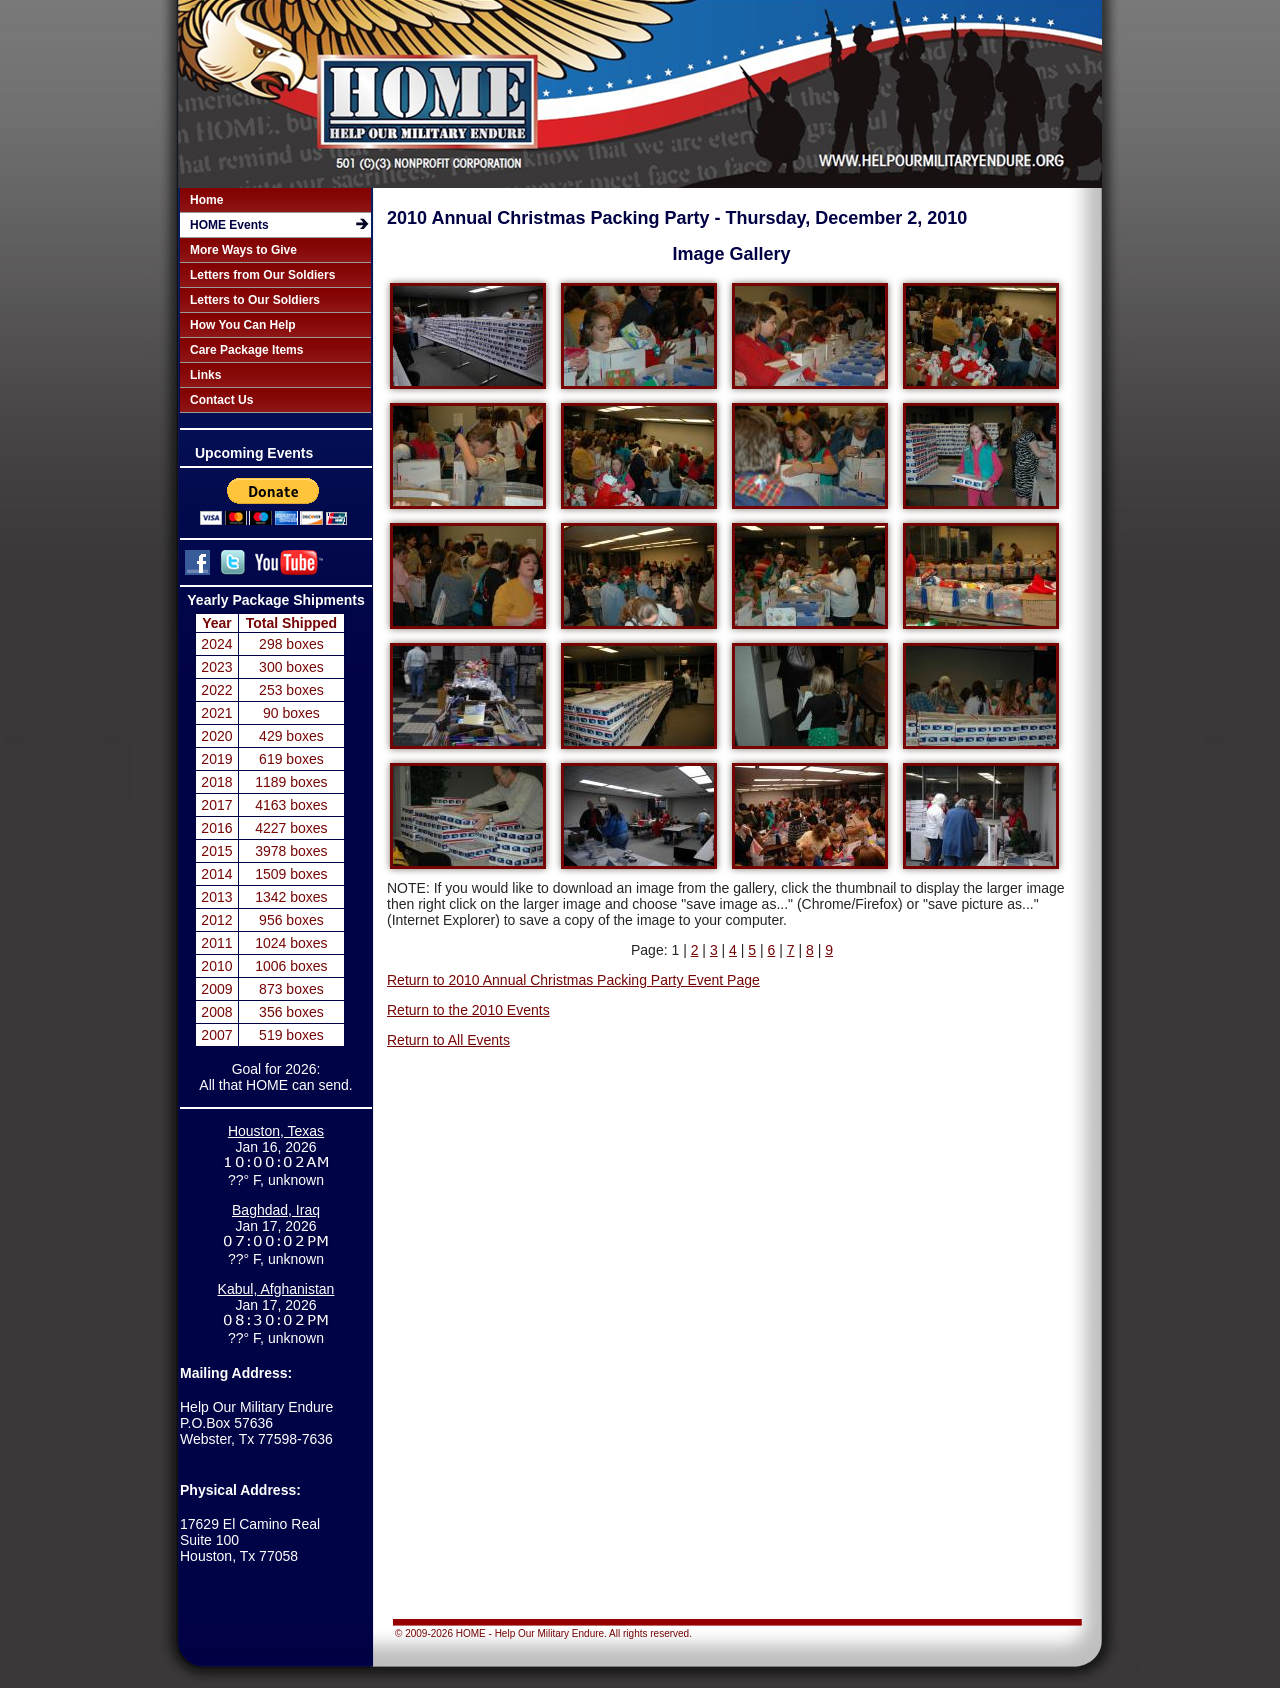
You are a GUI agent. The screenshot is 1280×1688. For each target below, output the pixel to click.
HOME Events (229, 225)
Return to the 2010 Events (468, 1010)
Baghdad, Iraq (276, 1210)
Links (205, 375)
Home (206, 200)
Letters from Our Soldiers (262, 275)
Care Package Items (246, 350)
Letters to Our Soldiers (255, 300)
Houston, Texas (276, 1131)
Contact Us (221, 400)
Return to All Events (448, 1040)
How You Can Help (243, 325)
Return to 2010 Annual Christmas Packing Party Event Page (573, 980)
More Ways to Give (243, 250)
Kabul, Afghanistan (276, 1289)
